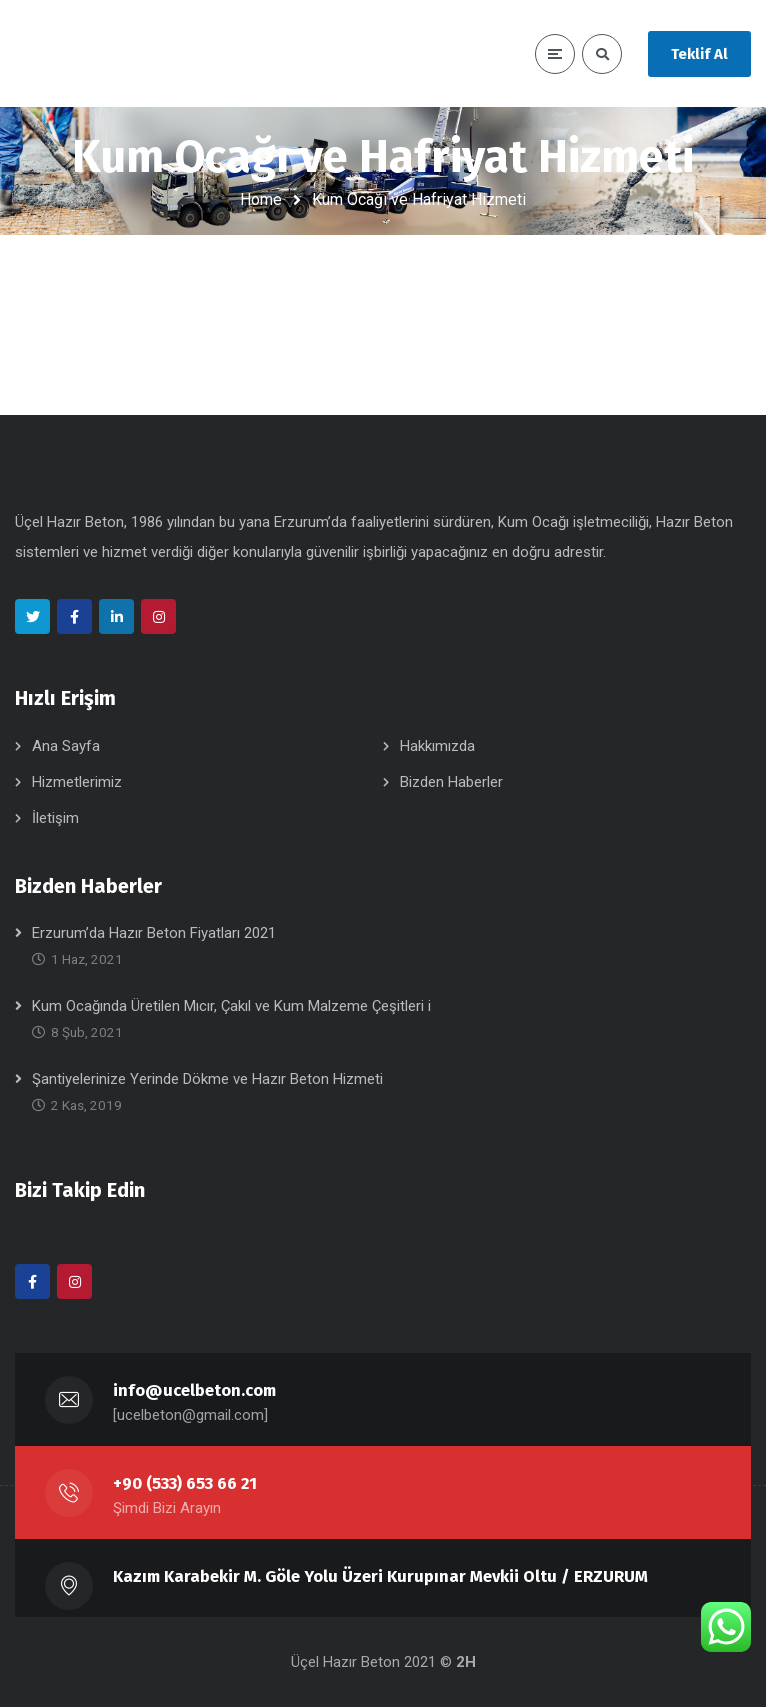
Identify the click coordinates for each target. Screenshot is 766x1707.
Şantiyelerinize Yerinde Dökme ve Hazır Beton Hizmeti (207, 1079)
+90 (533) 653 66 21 (185, 1483)
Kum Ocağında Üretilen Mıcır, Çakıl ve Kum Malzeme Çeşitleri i (231, 1006)
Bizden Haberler (451, 782)
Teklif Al (699, 54)
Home (261, 199)
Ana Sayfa (66, 746)
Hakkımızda (437, 746)
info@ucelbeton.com (194, 1390)
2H (466, 1662)
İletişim (55, 818)
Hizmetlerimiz (77, 782)
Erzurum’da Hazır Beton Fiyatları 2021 (154, 933)
